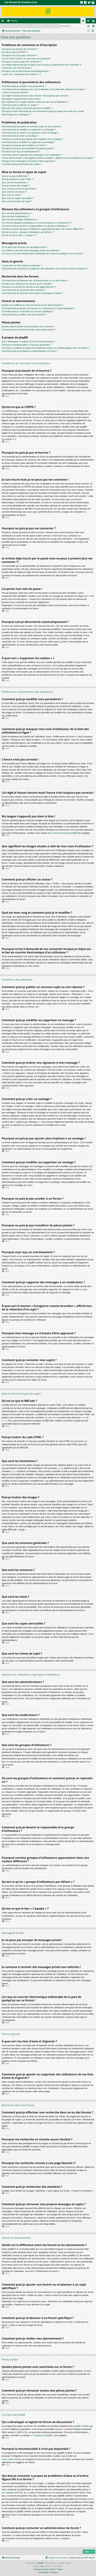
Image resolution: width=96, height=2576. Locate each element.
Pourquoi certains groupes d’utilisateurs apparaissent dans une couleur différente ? (43, 229)
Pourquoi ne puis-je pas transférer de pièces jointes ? (28, 148)
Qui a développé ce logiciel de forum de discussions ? (28, 341)
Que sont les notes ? (12, 195)
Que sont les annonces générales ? (19, 189)
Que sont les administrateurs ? (17, 213)
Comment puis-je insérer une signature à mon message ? (30, 133)
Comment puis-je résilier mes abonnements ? (24, 314)
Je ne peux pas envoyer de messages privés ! (24, 247)
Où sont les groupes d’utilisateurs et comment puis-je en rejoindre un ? (37, 223)
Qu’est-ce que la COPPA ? (15, 52)
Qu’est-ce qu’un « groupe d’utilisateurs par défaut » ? (28, 232)
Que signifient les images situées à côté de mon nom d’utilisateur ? (35, 102)
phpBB (40, 2563)
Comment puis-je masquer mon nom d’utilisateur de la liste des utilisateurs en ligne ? (44, 89)
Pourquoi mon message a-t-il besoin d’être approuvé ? (29, 161)
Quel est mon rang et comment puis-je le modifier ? (27, 108)
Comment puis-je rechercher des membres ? (24, 290)
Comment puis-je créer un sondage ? (20, 136)
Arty (42, 2566)
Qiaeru (60, 2569)
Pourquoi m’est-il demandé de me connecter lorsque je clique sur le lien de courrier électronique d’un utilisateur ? (43, 113)
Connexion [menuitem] (89, 21)
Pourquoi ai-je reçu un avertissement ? (21, 151)
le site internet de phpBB (63, 833)
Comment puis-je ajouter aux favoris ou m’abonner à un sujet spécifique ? (38, 308)
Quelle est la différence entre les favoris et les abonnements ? (32, 305)
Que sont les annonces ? (14, 192)
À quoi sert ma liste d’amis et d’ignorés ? (22, 265)
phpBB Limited (81, 2426)
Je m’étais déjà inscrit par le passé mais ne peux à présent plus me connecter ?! (41, 65)
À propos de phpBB (42, 2435)
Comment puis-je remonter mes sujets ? (21, 164)
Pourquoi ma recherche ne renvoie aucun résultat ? (27, 284)
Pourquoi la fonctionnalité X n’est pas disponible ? (26, 345)
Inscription (22, 26)
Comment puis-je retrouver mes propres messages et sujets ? (32, 293)
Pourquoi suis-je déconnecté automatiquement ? (26, 71)
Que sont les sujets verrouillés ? (17, 198)
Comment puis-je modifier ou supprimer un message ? (29, 129)
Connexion (8, 26)
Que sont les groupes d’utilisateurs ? (20, 219)
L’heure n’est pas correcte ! (15, 92)
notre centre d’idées (11, 2459)
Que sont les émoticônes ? (15, 182)
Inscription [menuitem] (94, 21)
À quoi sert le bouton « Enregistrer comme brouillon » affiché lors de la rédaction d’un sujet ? (48, 158)
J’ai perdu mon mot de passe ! (17, 68)
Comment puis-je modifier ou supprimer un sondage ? (28, 142)
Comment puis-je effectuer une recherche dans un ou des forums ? (35, 280)
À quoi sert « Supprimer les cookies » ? (21, 74)
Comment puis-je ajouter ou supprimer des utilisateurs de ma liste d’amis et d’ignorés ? (45, 268)
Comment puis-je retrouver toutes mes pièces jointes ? (29, 329)
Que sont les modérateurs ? (15, 216)
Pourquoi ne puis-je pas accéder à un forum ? (24, 145)
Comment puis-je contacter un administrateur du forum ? (30, 351)
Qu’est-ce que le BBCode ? (15, 176)
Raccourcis (3, 21)
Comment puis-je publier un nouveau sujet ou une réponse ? (32, 126)
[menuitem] (83, 20)
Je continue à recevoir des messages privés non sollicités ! (31, 250)
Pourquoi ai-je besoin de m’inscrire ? (20, 49)
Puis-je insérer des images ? (16, 185)
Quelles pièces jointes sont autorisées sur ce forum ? (28, 326)
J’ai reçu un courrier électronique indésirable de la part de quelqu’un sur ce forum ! (43, 253)
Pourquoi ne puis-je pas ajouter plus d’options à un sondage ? (32, 139)
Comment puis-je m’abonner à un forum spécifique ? (28, 311)
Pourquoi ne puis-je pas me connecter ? (21, 62)
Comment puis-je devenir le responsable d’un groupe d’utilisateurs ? (35, 226)
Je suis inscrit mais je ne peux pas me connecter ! (26, 58)
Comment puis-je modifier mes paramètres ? (24, 86)
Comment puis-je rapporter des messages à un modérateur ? (32, 155)
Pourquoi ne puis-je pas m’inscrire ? (19, 55)
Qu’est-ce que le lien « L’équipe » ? (19, 235)
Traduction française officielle (44, 2569)
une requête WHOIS (12, 2492)
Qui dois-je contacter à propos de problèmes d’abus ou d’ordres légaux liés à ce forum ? (45, 348)
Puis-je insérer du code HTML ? (17, 179)
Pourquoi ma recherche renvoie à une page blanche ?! (29, 287)
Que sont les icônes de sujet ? (17, 201)
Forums (13, 21)
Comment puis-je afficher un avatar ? (20, 105)
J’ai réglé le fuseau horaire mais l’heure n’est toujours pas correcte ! (35, 96)
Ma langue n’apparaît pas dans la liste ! (21, 99)
